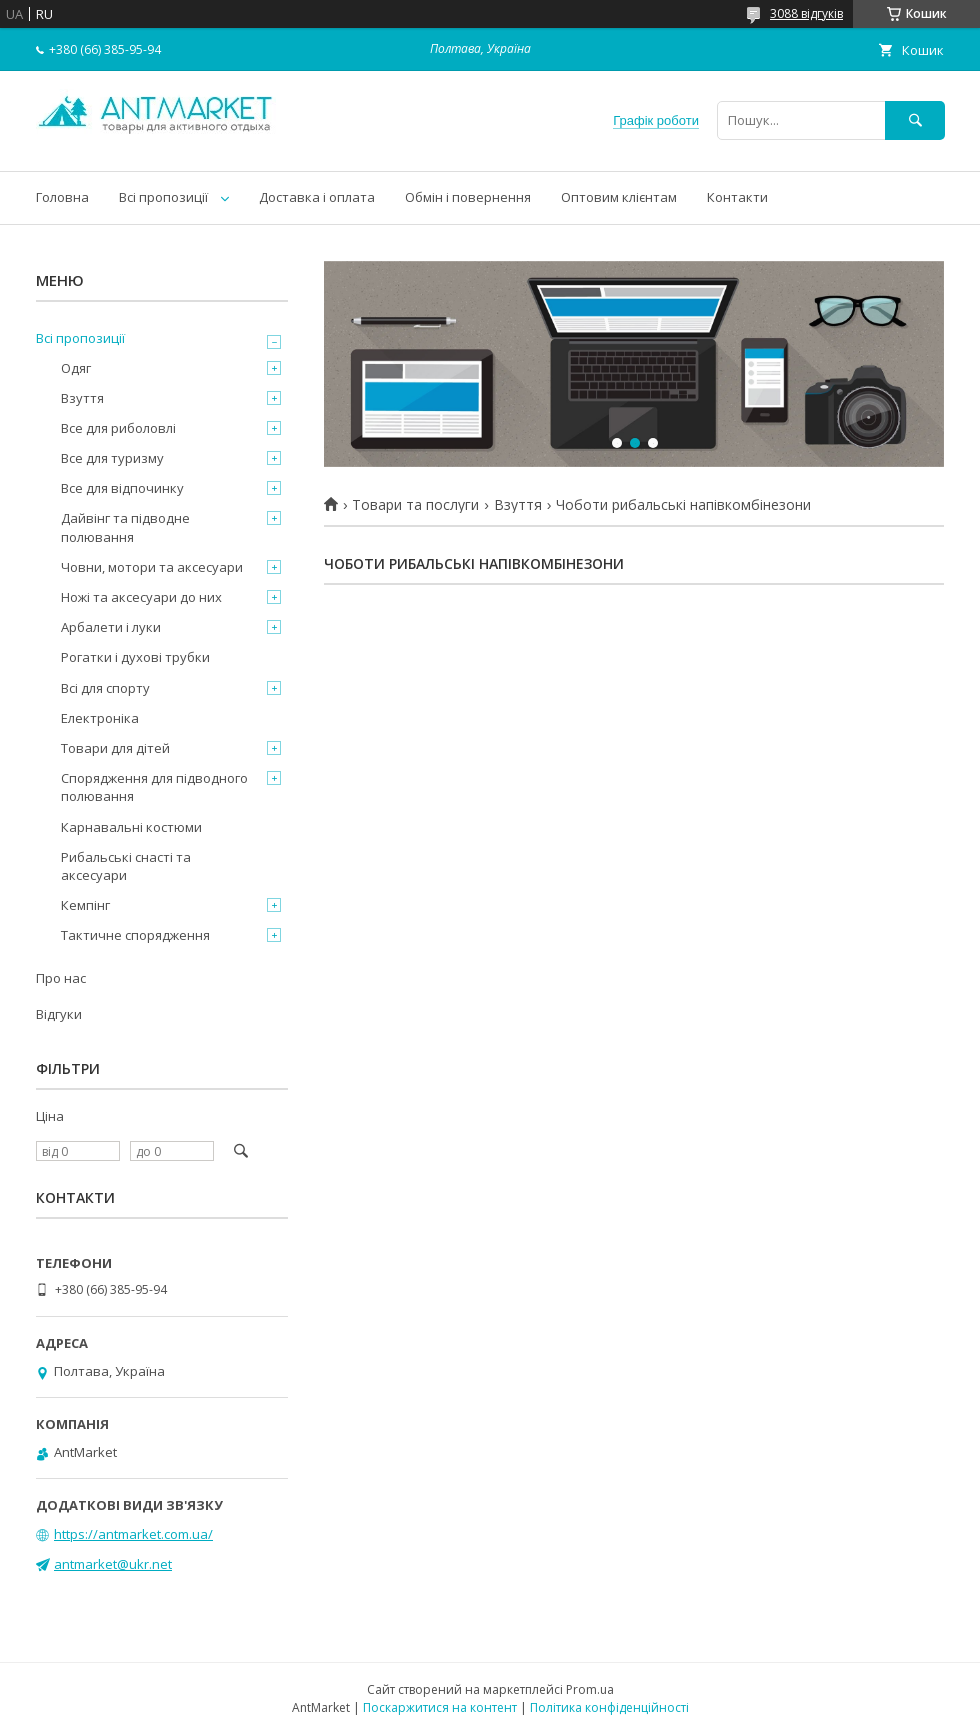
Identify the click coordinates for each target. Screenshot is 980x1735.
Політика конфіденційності (609, 1707)
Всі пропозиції (163, 197)
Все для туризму (112, 458)
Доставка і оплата (317, 197)
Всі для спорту (105, 688)
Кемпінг (85, 905)
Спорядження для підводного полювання (154, 787)
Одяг (76, 368)
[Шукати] (915, 120)
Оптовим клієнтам (619, 197)
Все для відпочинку (122, 488)
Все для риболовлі (118, 428)
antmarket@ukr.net (113, 1564)
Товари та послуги (415, 505)
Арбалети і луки (111, 627)
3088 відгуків (806, 13)
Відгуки (59, 1014)
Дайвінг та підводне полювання (125, 527)
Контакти (737, 197)
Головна (62, 197)
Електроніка (100, 718)
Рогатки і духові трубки (135, 657)
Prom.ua (590, 1689)
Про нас (61, 978)
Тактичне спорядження (135, 935)
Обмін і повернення (468, 197)
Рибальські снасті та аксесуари (126, 866)
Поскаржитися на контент (440, 1707)
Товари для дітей (115, 748)
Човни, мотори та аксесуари (152, 567)
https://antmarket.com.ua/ (133, 1534)
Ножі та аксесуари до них (141, 597)
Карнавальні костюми (131, 827)
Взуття (518, 505)
